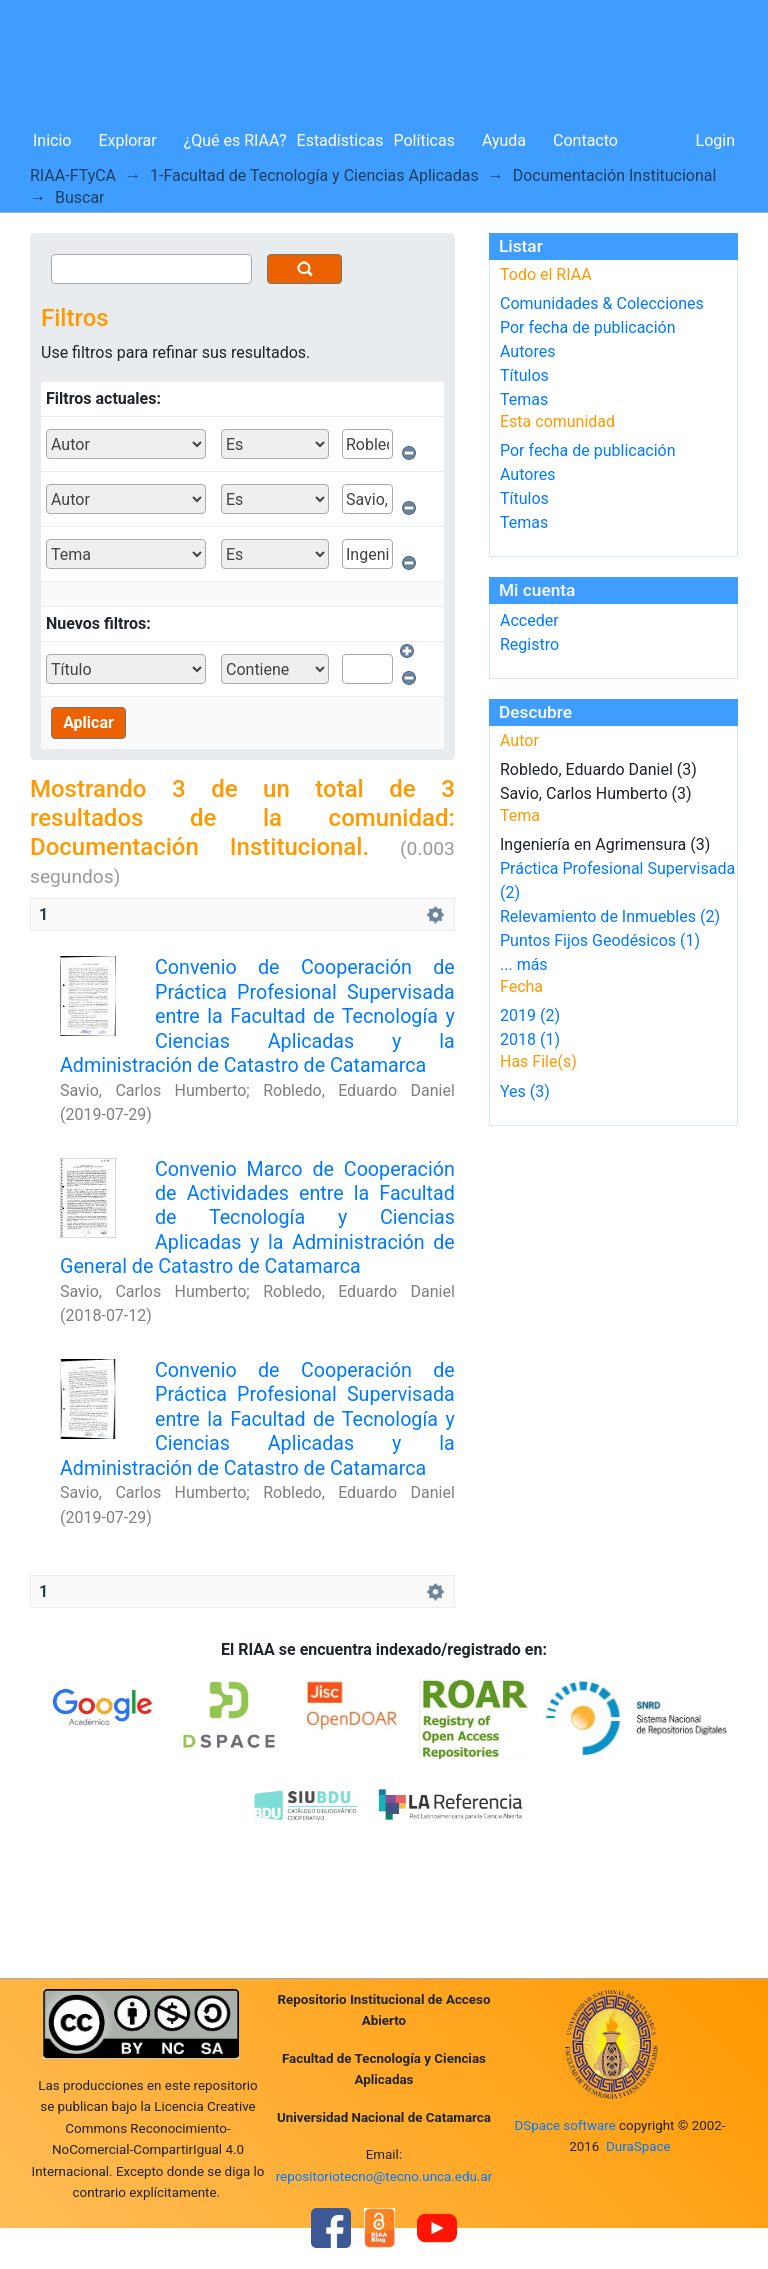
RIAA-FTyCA (73, 175)
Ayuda (504, 140)
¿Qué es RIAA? (235, 140)
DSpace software (564, 2125)
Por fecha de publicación (588, 327)
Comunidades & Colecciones (602, 303)
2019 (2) (530, 1015)
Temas (524, 399)
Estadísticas (340, 140)
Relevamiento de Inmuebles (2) (610, 916)
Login (715, 140)
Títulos (524, 375)
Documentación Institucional (615, 175)
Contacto (585, 140)
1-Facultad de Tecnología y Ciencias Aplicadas (314, 175)
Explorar (127, 140)
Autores (527, 351)
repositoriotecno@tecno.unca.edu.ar (384, 2176)
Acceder (529, 620)
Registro (529, 644)
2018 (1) (530, 1039)
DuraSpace (638, 2146)
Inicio (52, 140)
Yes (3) (525, 1091)
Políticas (424, 140)
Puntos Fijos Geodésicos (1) (600, 940)
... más (524, 964)
